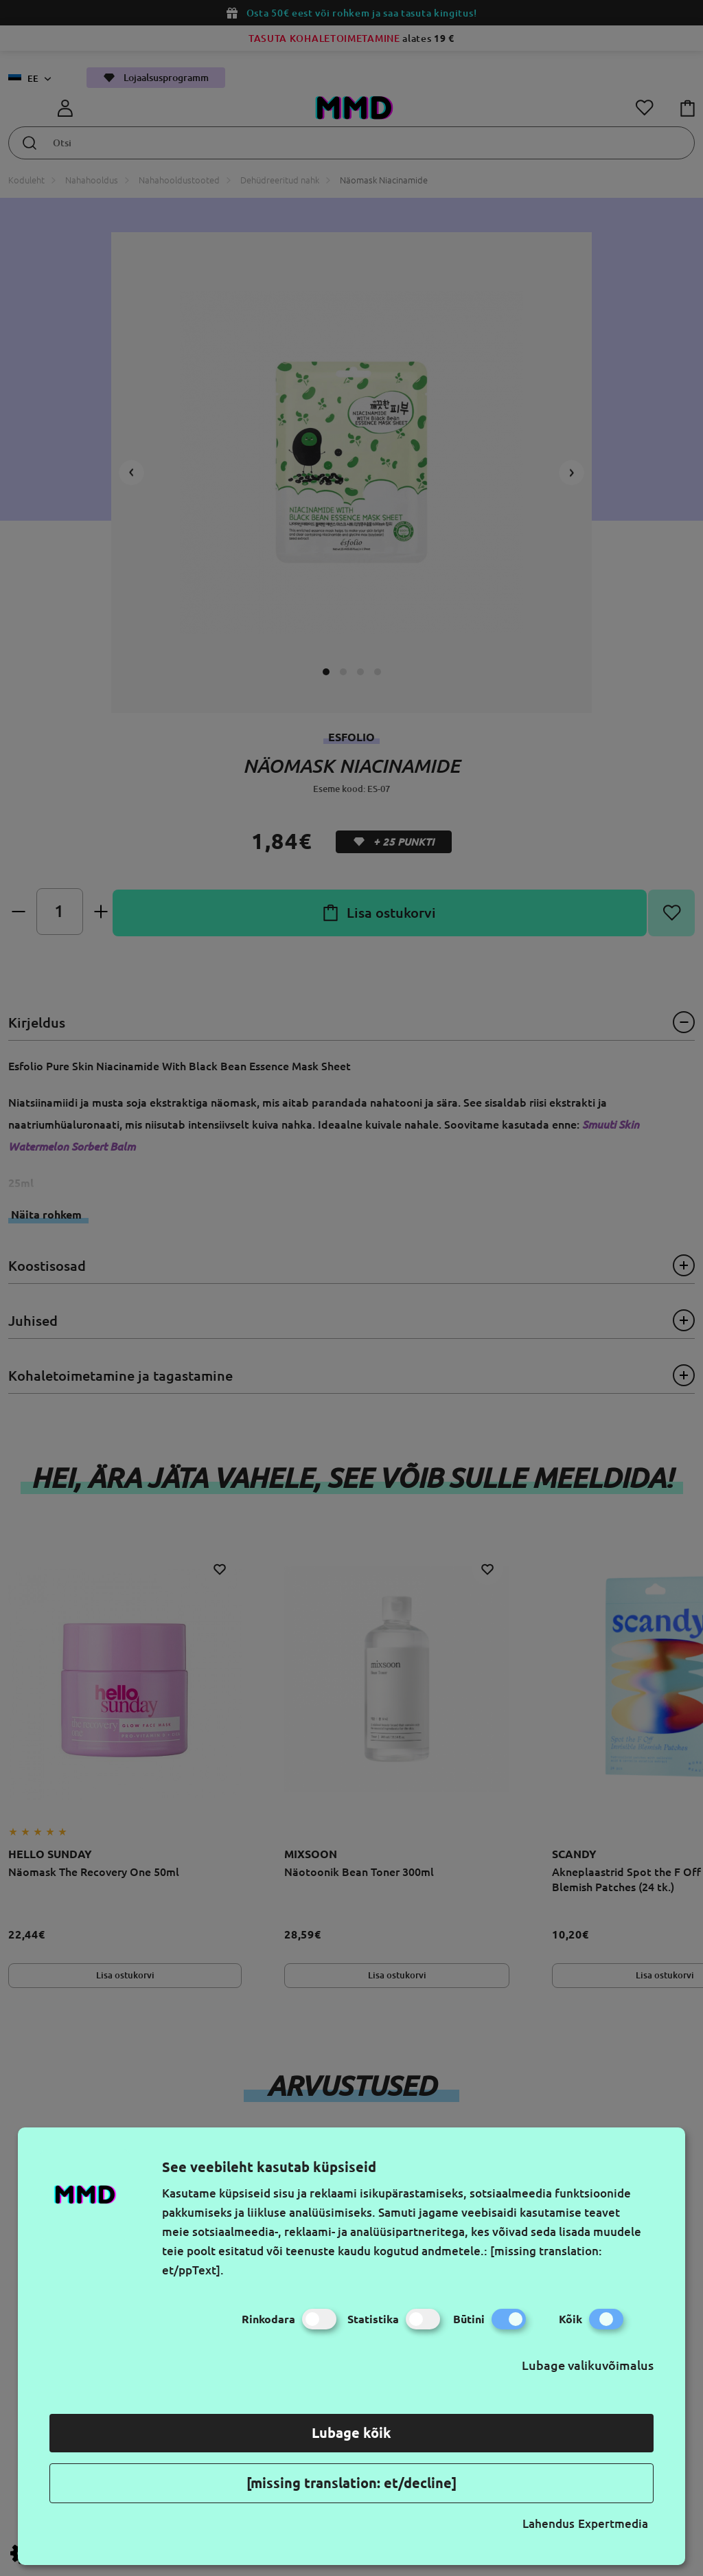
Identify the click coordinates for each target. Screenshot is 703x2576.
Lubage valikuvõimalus (588, 2365)
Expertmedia (613, 2523)
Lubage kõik (351, 2433)
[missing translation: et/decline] (351, 2483)
